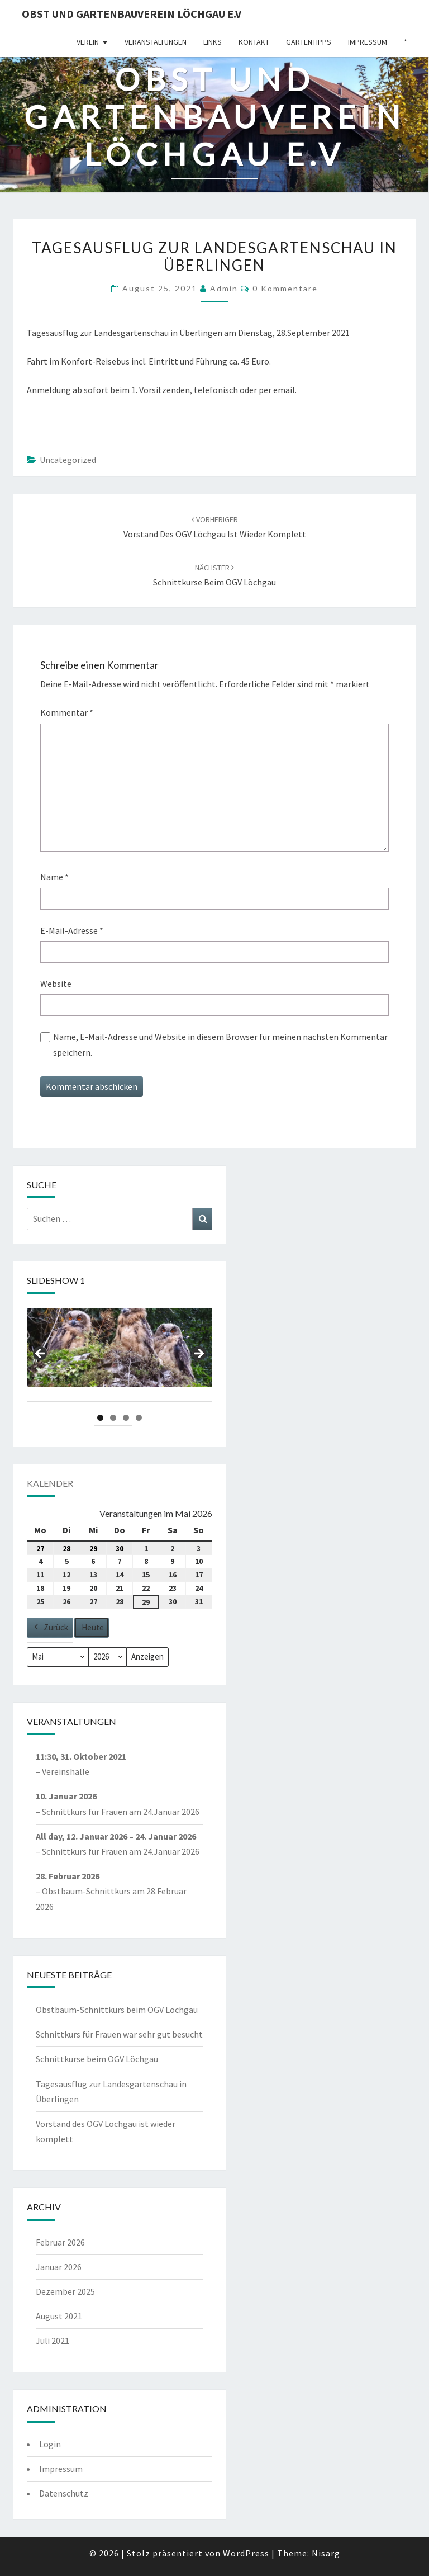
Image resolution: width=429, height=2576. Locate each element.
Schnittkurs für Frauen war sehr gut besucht (119, 2034)
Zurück (50, 1627)
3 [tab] (126, 1418)
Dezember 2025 (65, 2291)
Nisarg (326, 2553)
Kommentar (66, 712)
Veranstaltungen (156, 42)
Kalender (50, 1483)
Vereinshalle (65, 1771)
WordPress (246, 2553)
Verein (88, 42)
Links (212, 42)
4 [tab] (139, 1418)
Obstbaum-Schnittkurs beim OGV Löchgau (117, 2009)
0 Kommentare (285, 288)
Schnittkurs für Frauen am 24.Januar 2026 (120, 1811)
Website (56, 983)
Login (50, 2444)
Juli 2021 (52, 2340)
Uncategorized (68, 459)
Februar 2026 (60, 2242)
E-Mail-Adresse (71, 930)
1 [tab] (100, 1418)
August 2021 (59, 2316)
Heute (93, 1627)
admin (224, 288)
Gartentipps (308, 42)
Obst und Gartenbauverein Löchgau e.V (131, 14)
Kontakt (254, 42)
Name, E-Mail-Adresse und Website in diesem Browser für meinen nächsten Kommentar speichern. (220, 1044)
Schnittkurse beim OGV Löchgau (97, 2058)
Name (54, 876)
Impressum (367, 42)
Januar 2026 (59, 2266)
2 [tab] (113, 1418)
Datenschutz (63, 2493)
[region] (119, 1357)
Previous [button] (40, 1354)
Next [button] (198, 1354)
